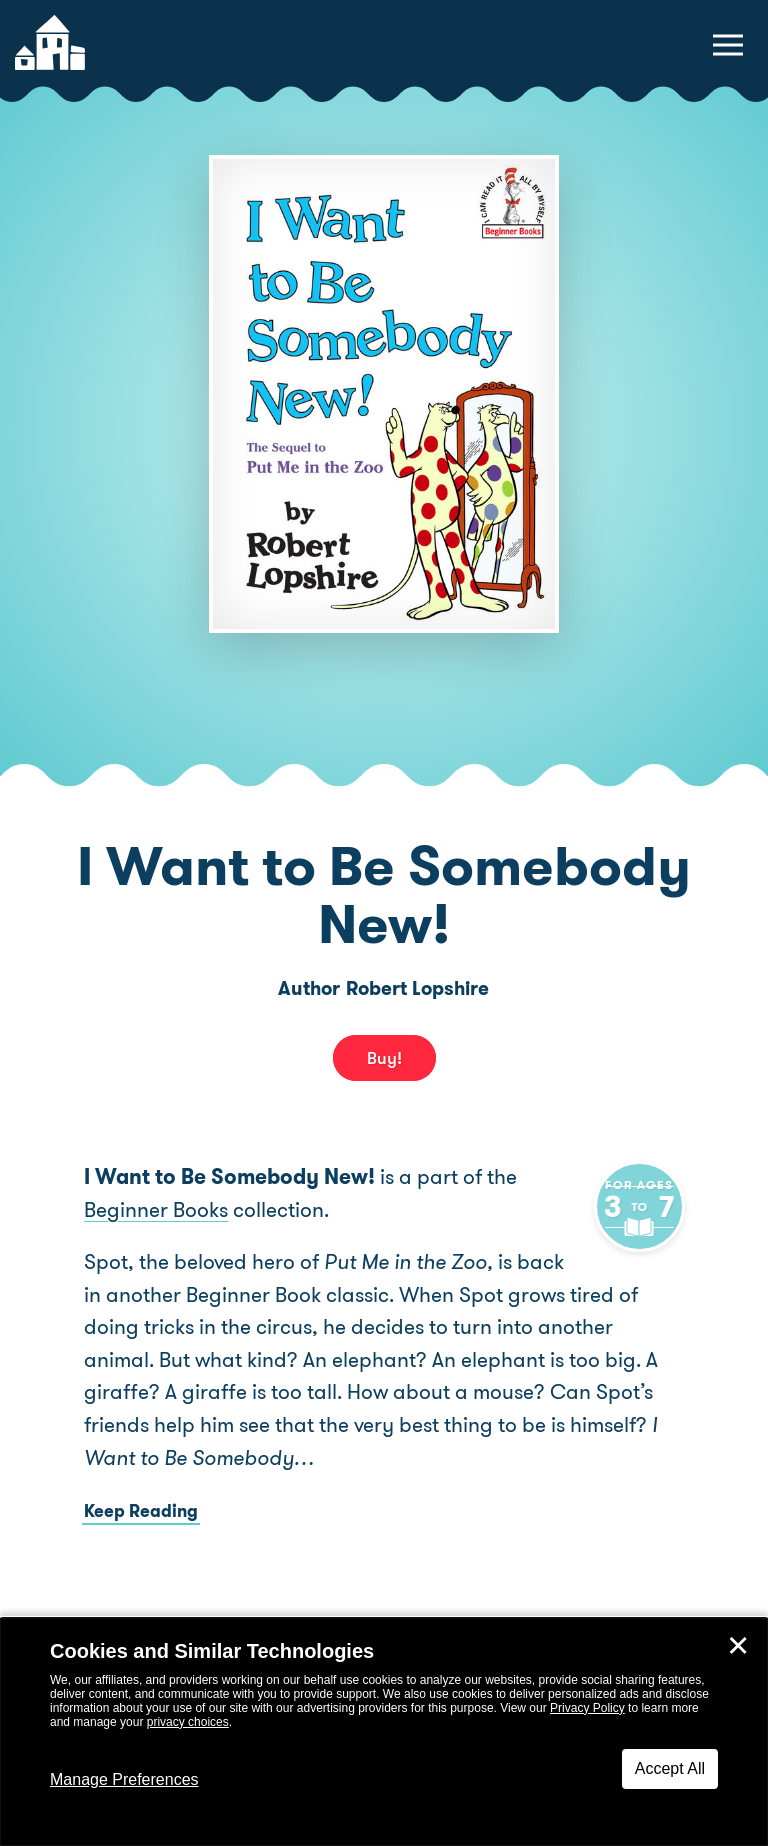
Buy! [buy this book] (384, 1058)
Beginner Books (156, 1210)
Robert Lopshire (417, 988)
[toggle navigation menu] (728, 45)
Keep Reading (141, 1511)
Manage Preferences (124, 1779)
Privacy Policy (587, 1708)
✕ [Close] (738, 1646)
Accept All (670, 1768)
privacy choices (188, 1722)
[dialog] (384, 1732)
